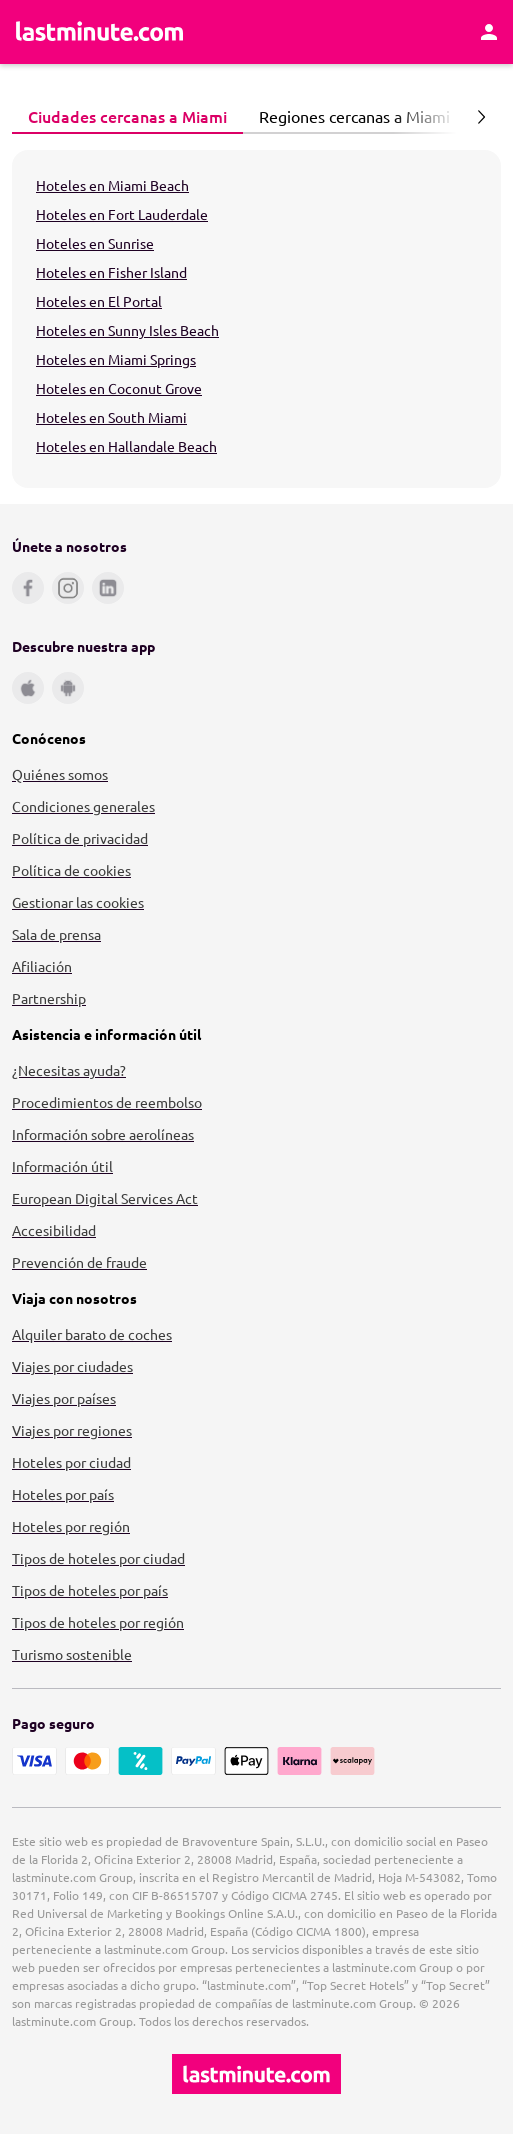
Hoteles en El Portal (99, 301)
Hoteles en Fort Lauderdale (122, 214)
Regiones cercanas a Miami (349, 116)
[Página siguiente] (481, 117)
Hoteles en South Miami (111, 417)
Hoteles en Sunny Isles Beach (127, 330)
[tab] (127, 117)
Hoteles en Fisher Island (111, 272)
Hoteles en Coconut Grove (119, 388)
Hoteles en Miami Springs (116, 359)
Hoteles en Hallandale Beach (126, 446)
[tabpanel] (256, 319)
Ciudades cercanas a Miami (122, 116)
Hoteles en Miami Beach (112, 185)
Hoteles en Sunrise (95, 243)
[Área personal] (489, 32)
